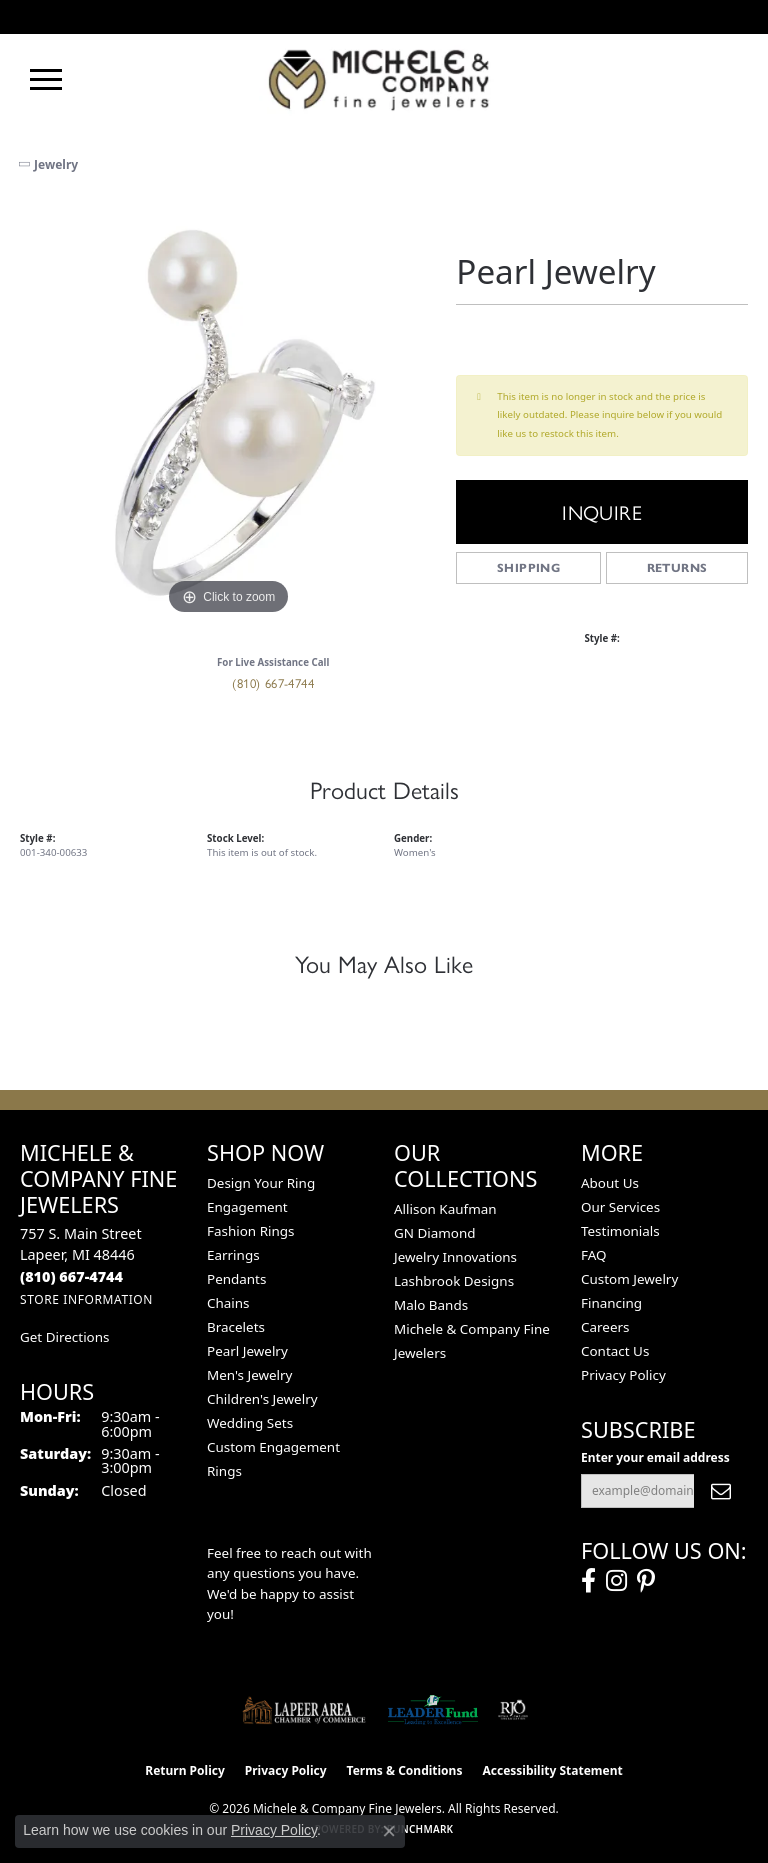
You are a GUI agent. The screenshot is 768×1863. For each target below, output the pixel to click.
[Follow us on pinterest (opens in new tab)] (646, 1581)
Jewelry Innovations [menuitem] (455, 1257)
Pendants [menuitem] (236, 1279)
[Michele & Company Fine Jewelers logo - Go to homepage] (384, 79)
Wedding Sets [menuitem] (250, 1423)
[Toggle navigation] (46, 79)
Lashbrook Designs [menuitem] (454, 1281)
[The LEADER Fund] (432, 1710)
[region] (228, 412)
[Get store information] (86, 1299)
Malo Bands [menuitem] (431, 1305)
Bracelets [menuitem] (236, 1327)
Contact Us (615, 1351)
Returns (677, 567)
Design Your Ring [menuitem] (261, 1183)
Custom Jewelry (629, 1279)
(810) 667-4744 (273, 682)
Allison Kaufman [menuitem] (445, 1209)
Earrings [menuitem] (233, 1255)
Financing (611, 1303)
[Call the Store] (71, 1276)
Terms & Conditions (405, 1770)
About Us (610, 1183)
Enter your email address (655, 1457)
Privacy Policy (623, 1375)
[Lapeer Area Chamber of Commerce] (304, 1710)
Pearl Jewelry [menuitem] (247, 1351)
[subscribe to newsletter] (721, 1491)
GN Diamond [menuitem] (435, 1233)
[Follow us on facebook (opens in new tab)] (588, 1581)
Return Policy (185, 1770)
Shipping (528, 567)
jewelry (56, 164)
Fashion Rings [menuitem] (250, 1231)
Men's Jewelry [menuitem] (249, 1375)
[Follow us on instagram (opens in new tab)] (616, 1581)
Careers (605, 1327)
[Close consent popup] (389, 1831)
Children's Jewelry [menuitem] (262, 1399)
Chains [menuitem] (228, 1303)
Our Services (620, 1207)
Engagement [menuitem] (247, 1207)
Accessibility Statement (552, 1770)
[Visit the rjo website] (513, 1710)
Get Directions (64, 1337)
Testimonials (620, 1231)
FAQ (594, 1255)
